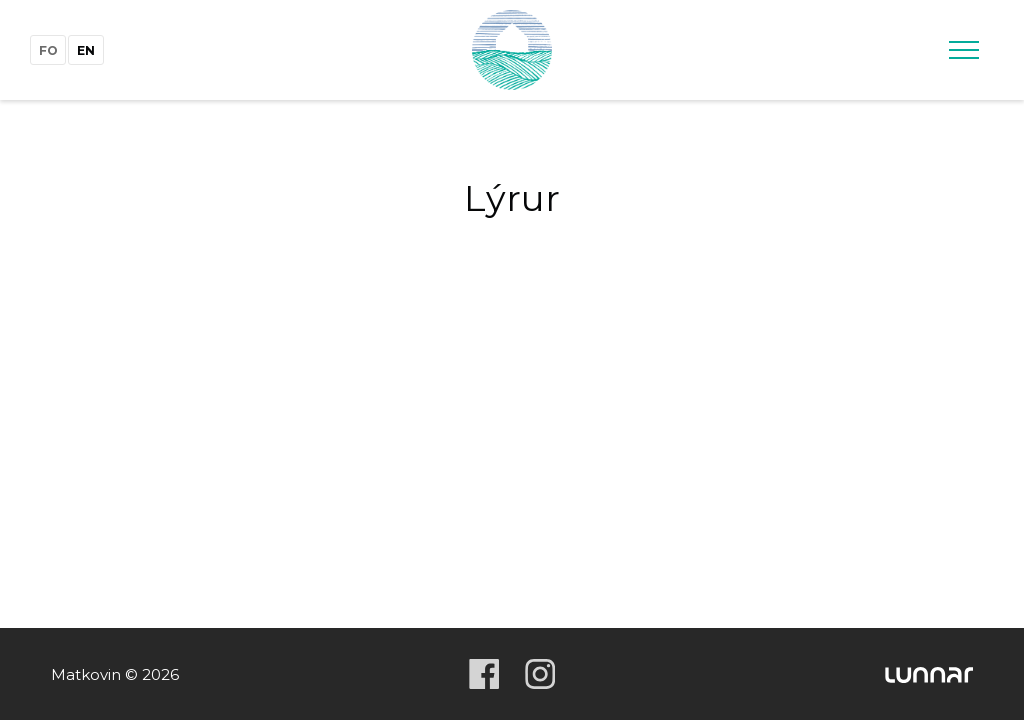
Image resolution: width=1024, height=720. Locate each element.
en (86, 50)
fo (48, 50)
